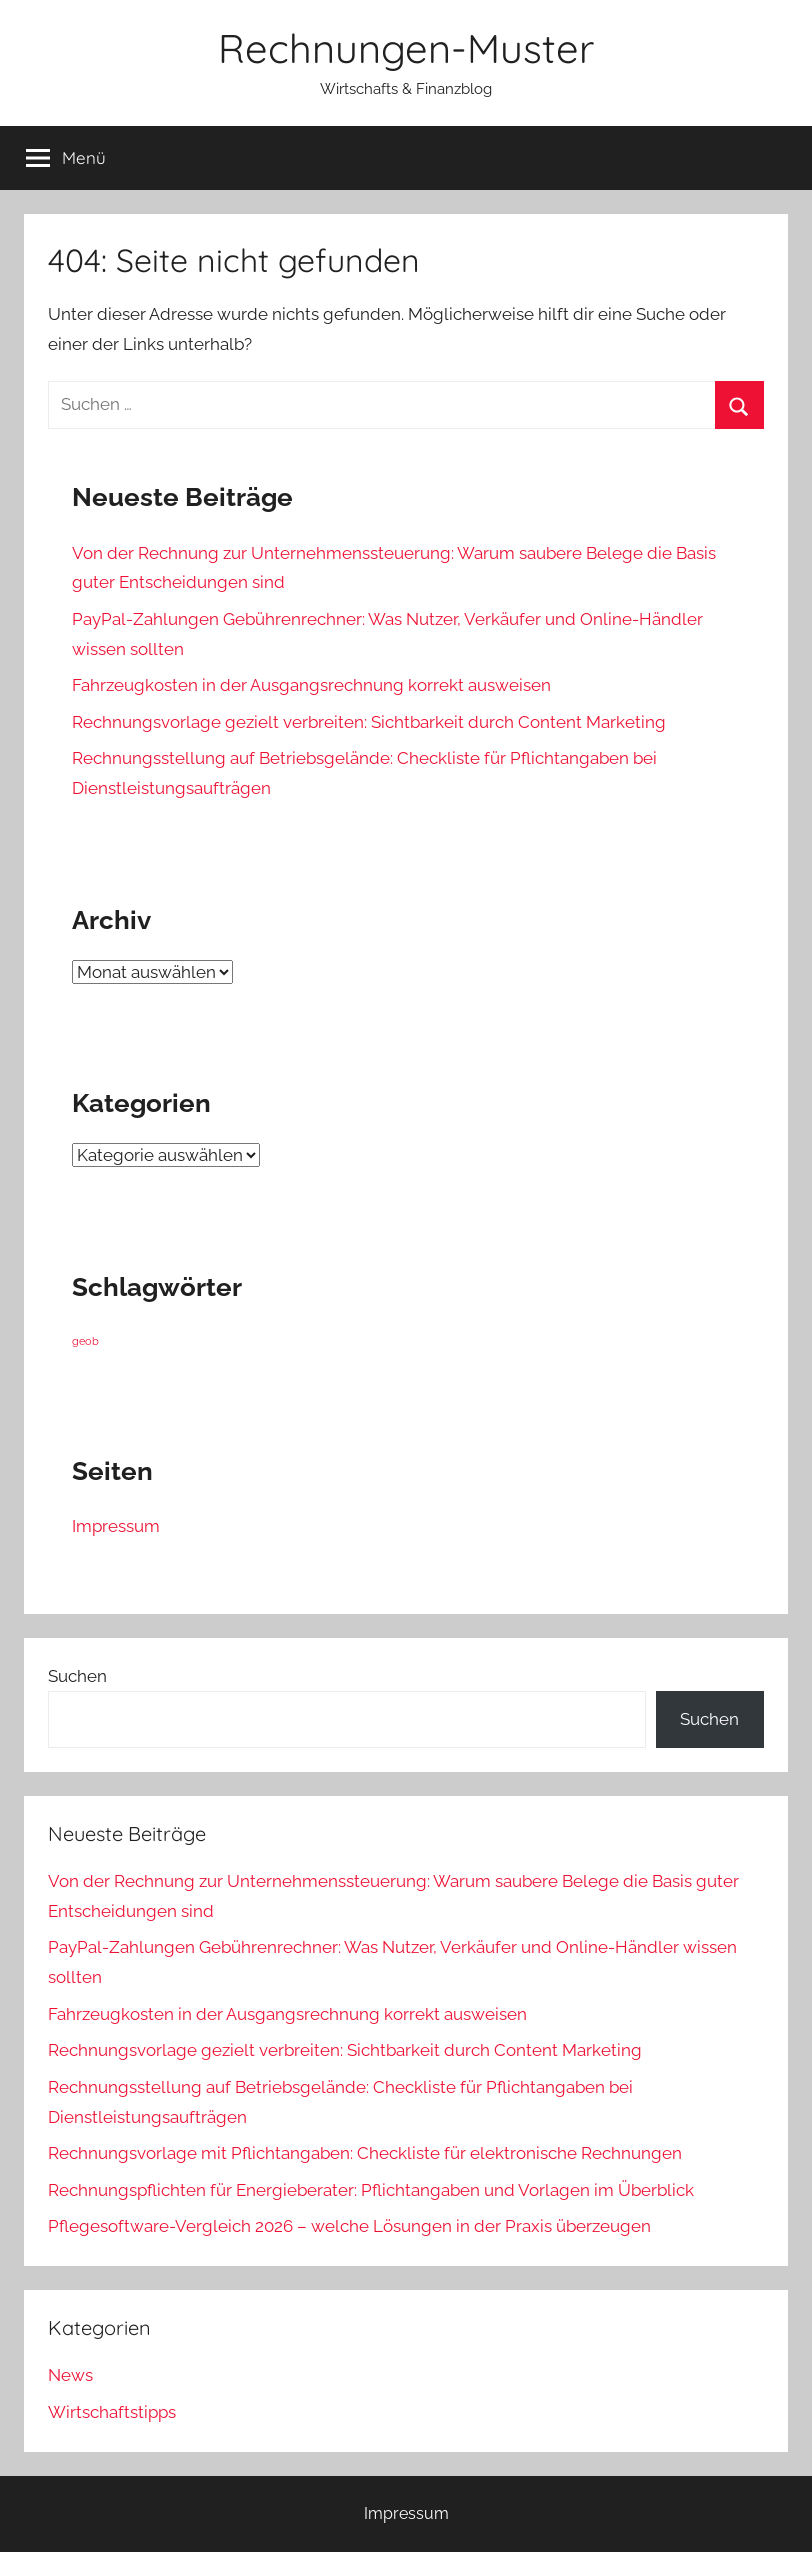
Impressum (116, 1526)
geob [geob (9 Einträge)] (85, 1341)
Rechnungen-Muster (406, 48)
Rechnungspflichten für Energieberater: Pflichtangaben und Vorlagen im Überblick (371, 2190)
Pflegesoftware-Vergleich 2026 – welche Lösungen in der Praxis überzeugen (349, 2226)
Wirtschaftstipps (112, 2412)
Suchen (77, 1676)
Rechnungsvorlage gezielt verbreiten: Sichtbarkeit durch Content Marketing (369, 722)
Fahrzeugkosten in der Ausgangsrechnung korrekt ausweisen (311, 685)
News (70, 2375)
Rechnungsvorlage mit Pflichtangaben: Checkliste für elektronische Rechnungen (365, 2153)
